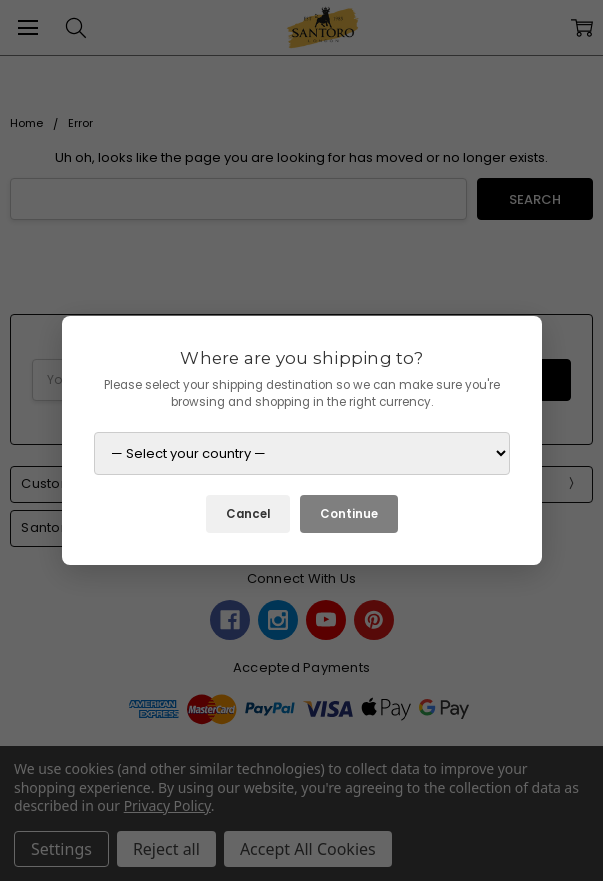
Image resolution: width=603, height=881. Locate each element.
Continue (349, 514)
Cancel (248, 514)
